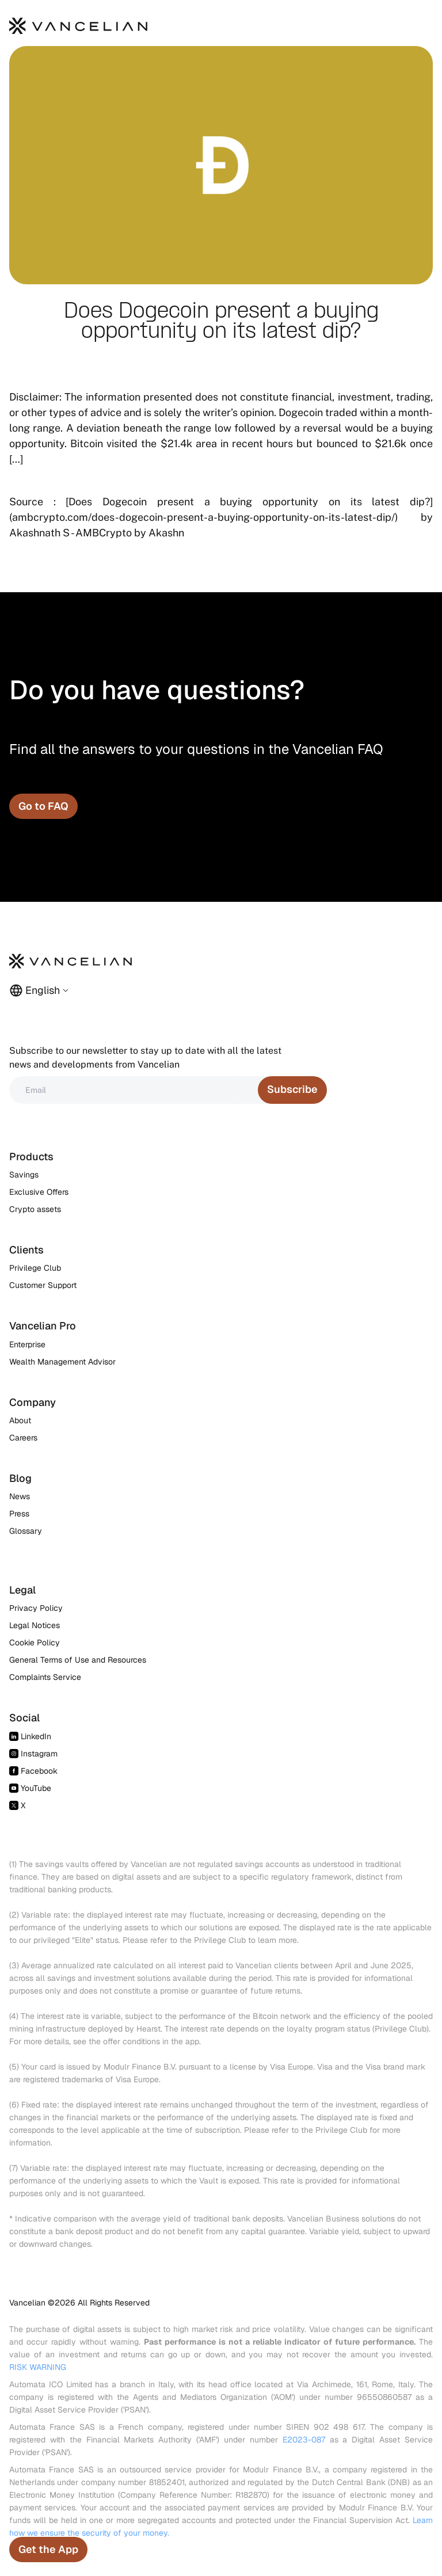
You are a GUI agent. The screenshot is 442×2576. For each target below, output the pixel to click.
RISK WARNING (37, 2367)
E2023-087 (304, 2439)
